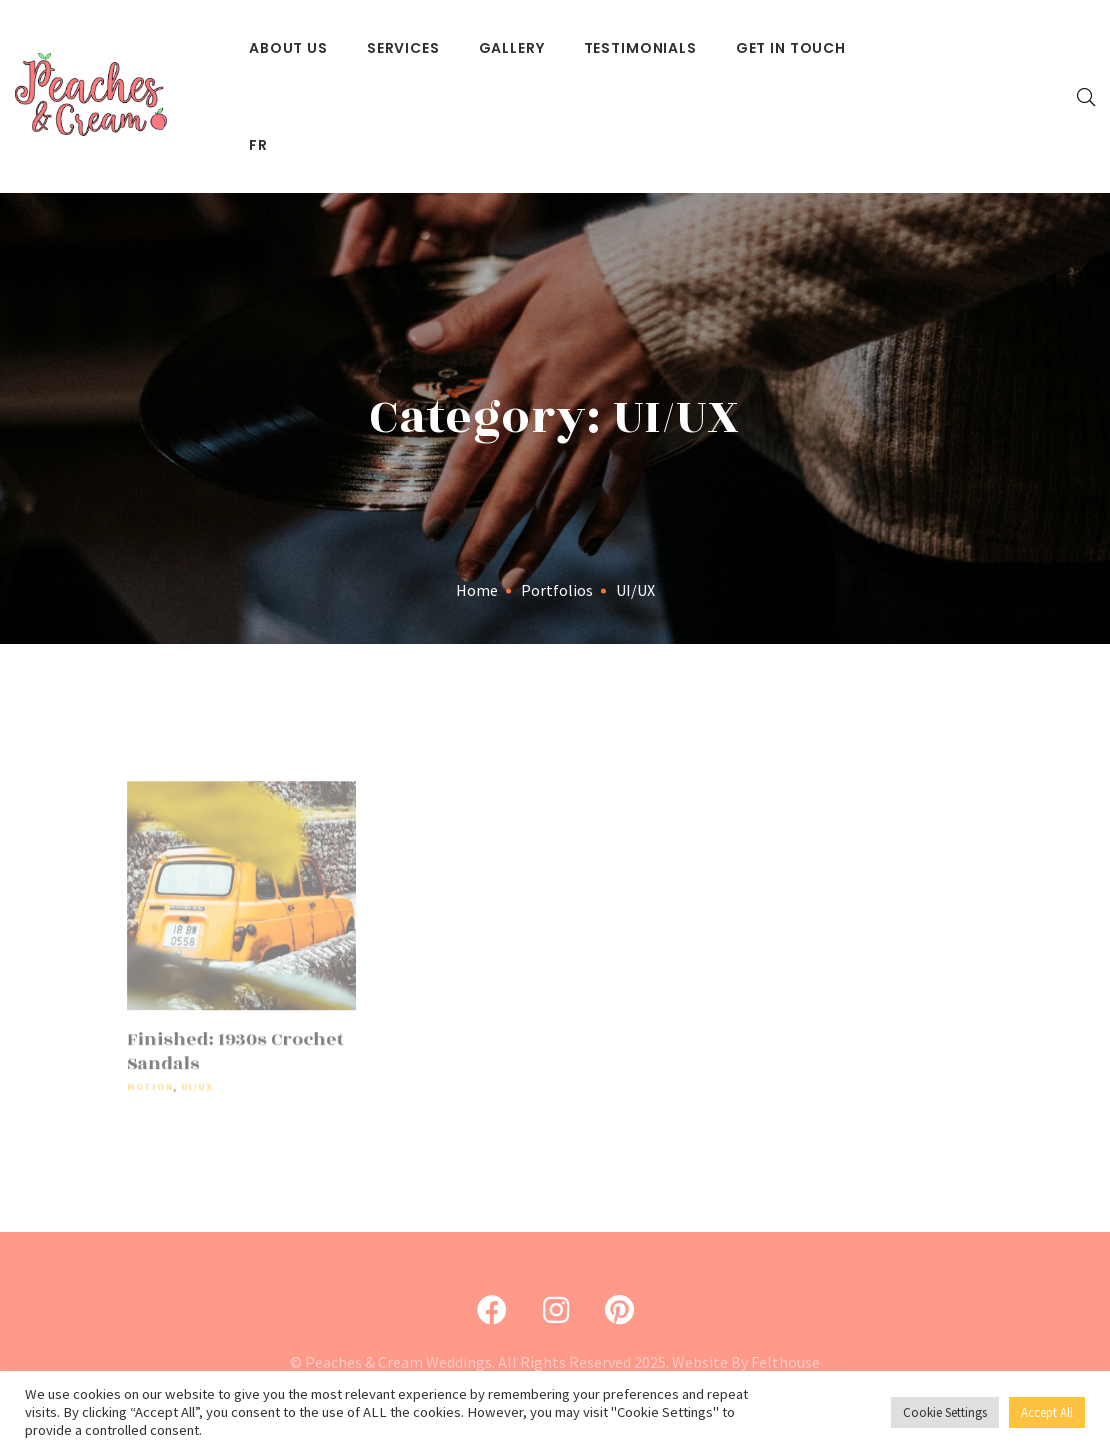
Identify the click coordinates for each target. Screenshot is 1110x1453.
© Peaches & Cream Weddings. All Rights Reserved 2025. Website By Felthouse (555, 1362)
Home (477, 590)
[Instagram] (556, 1310)
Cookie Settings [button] (945, 1412)
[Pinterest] (619, 1310)
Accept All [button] (1047, 1412)
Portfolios (557, 590)
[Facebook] (492, 1310)
